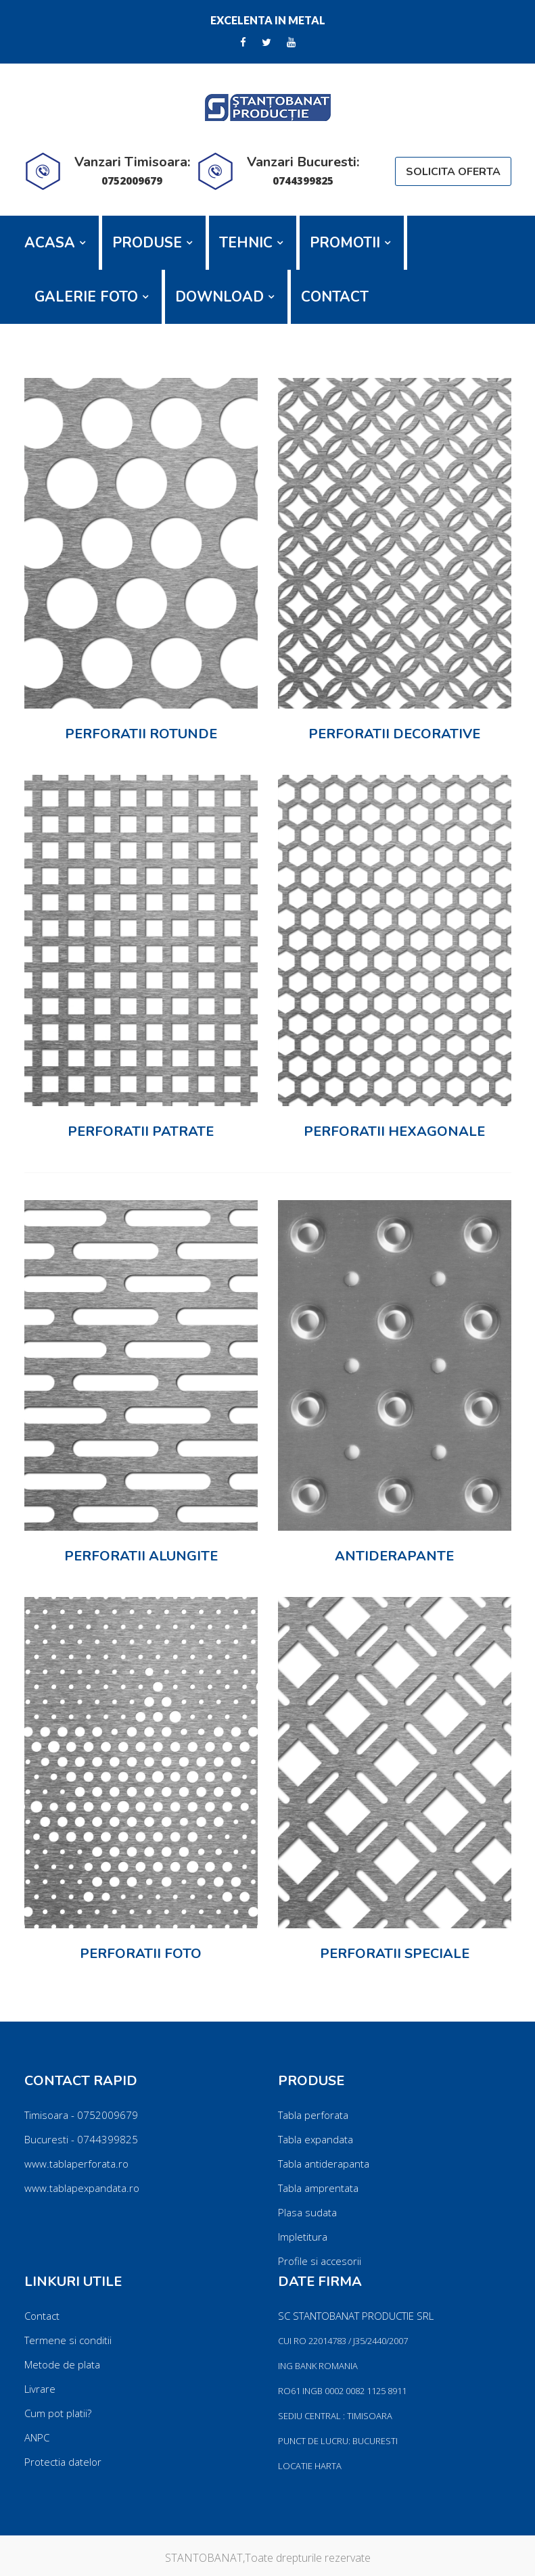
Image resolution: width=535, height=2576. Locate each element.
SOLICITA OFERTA (453, 171)
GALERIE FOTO (86, 297)
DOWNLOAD (219, 297)
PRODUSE (147, 242)
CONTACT (335, 297)
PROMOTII (345, 242)
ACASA (49, 242)
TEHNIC (246, 242)
